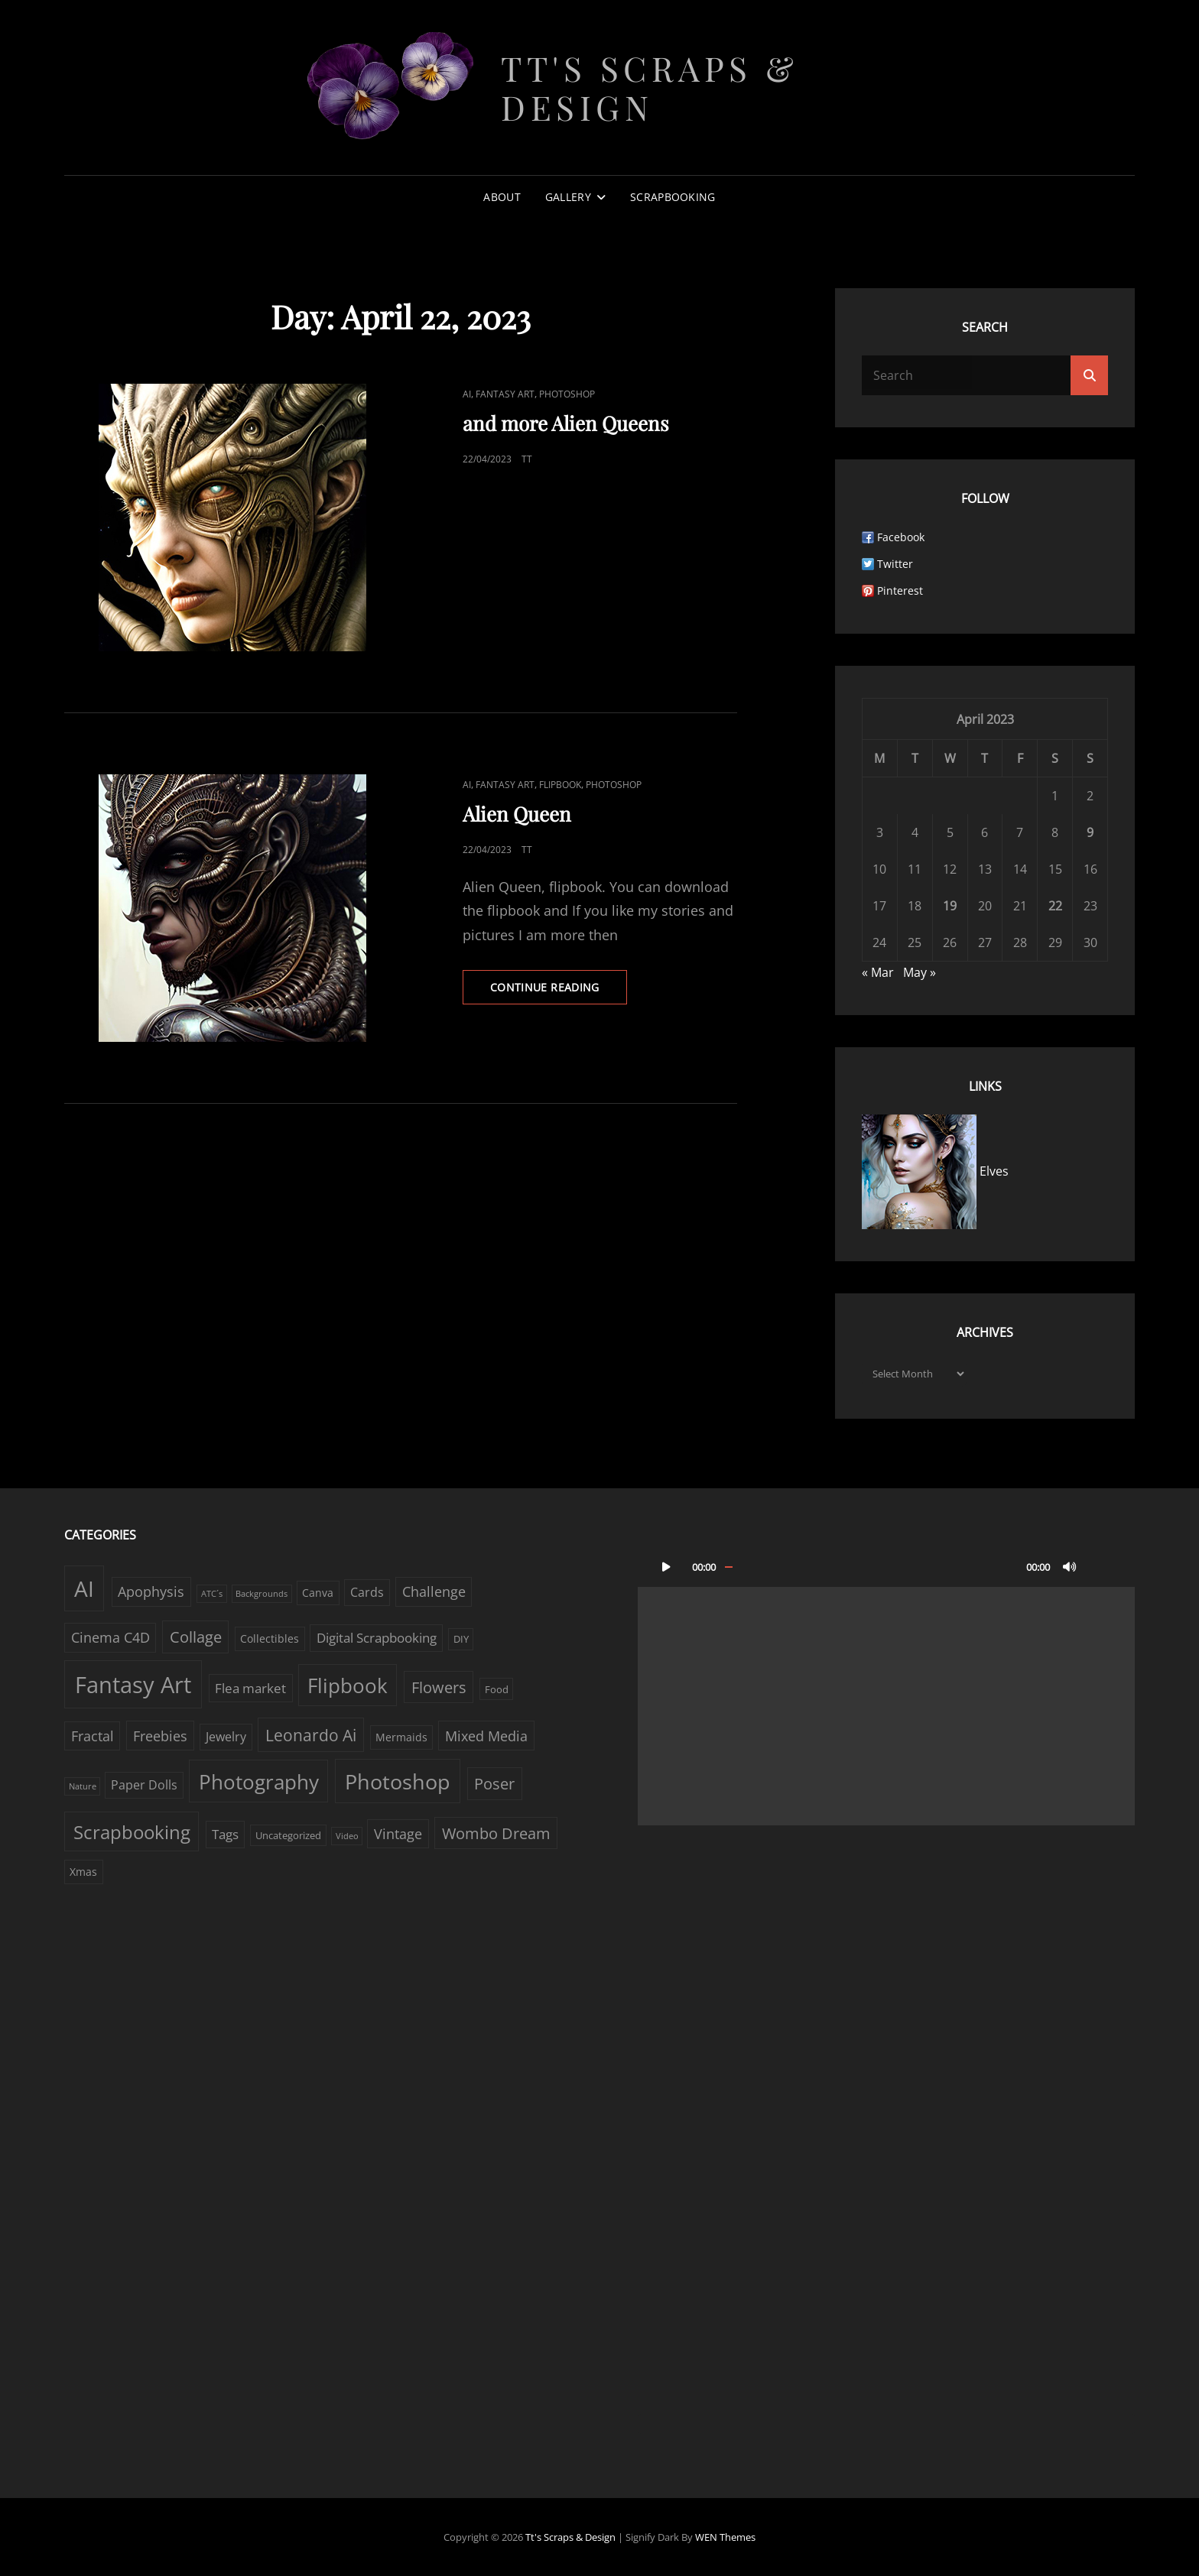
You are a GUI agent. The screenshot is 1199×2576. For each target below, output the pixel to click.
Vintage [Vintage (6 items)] (398, 1834)
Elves (935, 1171)
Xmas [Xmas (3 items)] (83, 1871)
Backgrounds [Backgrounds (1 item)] (262, 1593)
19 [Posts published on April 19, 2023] (950, 905)
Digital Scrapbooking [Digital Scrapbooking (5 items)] (377, 1637)
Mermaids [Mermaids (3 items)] (401, 1737)
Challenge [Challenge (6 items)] (434, 1591)
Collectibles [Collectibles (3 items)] (269, 1638)
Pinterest (900, 590)
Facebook (900, 537)
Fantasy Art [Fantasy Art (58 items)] (133, 1684)
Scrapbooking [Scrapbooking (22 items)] (131, 1831)
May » (919, 972)
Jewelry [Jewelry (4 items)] (226, 1736)
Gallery (568, 197)
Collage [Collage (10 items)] (196, 1637)
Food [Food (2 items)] (497, 1689)
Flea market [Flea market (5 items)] (250, 1688)
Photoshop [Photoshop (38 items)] (397, 1781)
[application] (886, 1685)
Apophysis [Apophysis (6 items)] (151, 1591)
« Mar (878, 972)
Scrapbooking (672, 197)
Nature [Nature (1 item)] (82, 1786)
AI (467, 394)
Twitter (895, 563)
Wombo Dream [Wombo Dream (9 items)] (496, 1833)
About (501, 197)
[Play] (666, 1566)
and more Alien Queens (566, 423)
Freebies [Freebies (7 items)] (160, 1735)
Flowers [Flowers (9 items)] (438, 1687)
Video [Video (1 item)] (347, 1836)
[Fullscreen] (1100, 1566)
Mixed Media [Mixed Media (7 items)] (486, 1735)
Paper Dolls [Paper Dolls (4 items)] (144, 1784)
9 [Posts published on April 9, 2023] (1090, 832)
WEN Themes (725, 2537)
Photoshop (567, 394)
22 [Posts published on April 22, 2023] (1055, 905)
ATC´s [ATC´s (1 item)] (212, 1593)
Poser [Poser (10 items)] (494, 1783)
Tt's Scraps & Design (650, 87)
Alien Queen (517, 813)
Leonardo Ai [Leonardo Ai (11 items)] (310, 1735)
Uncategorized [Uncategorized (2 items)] (288, 1835)
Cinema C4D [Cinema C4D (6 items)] (110, 1637)
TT (527, 459)
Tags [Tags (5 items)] (225, 1834)
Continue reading (558, 991)
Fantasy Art (505, 394)
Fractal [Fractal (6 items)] (92, 1736)
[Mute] (1069, 1566)
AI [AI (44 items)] (84, 1588)
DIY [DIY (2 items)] (461, 1639)
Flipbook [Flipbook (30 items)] (347, 1685)
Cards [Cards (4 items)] (367, 1592)
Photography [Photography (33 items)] (259, 1782)
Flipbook (560, 784)
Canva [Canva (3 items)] (317, 1592)
